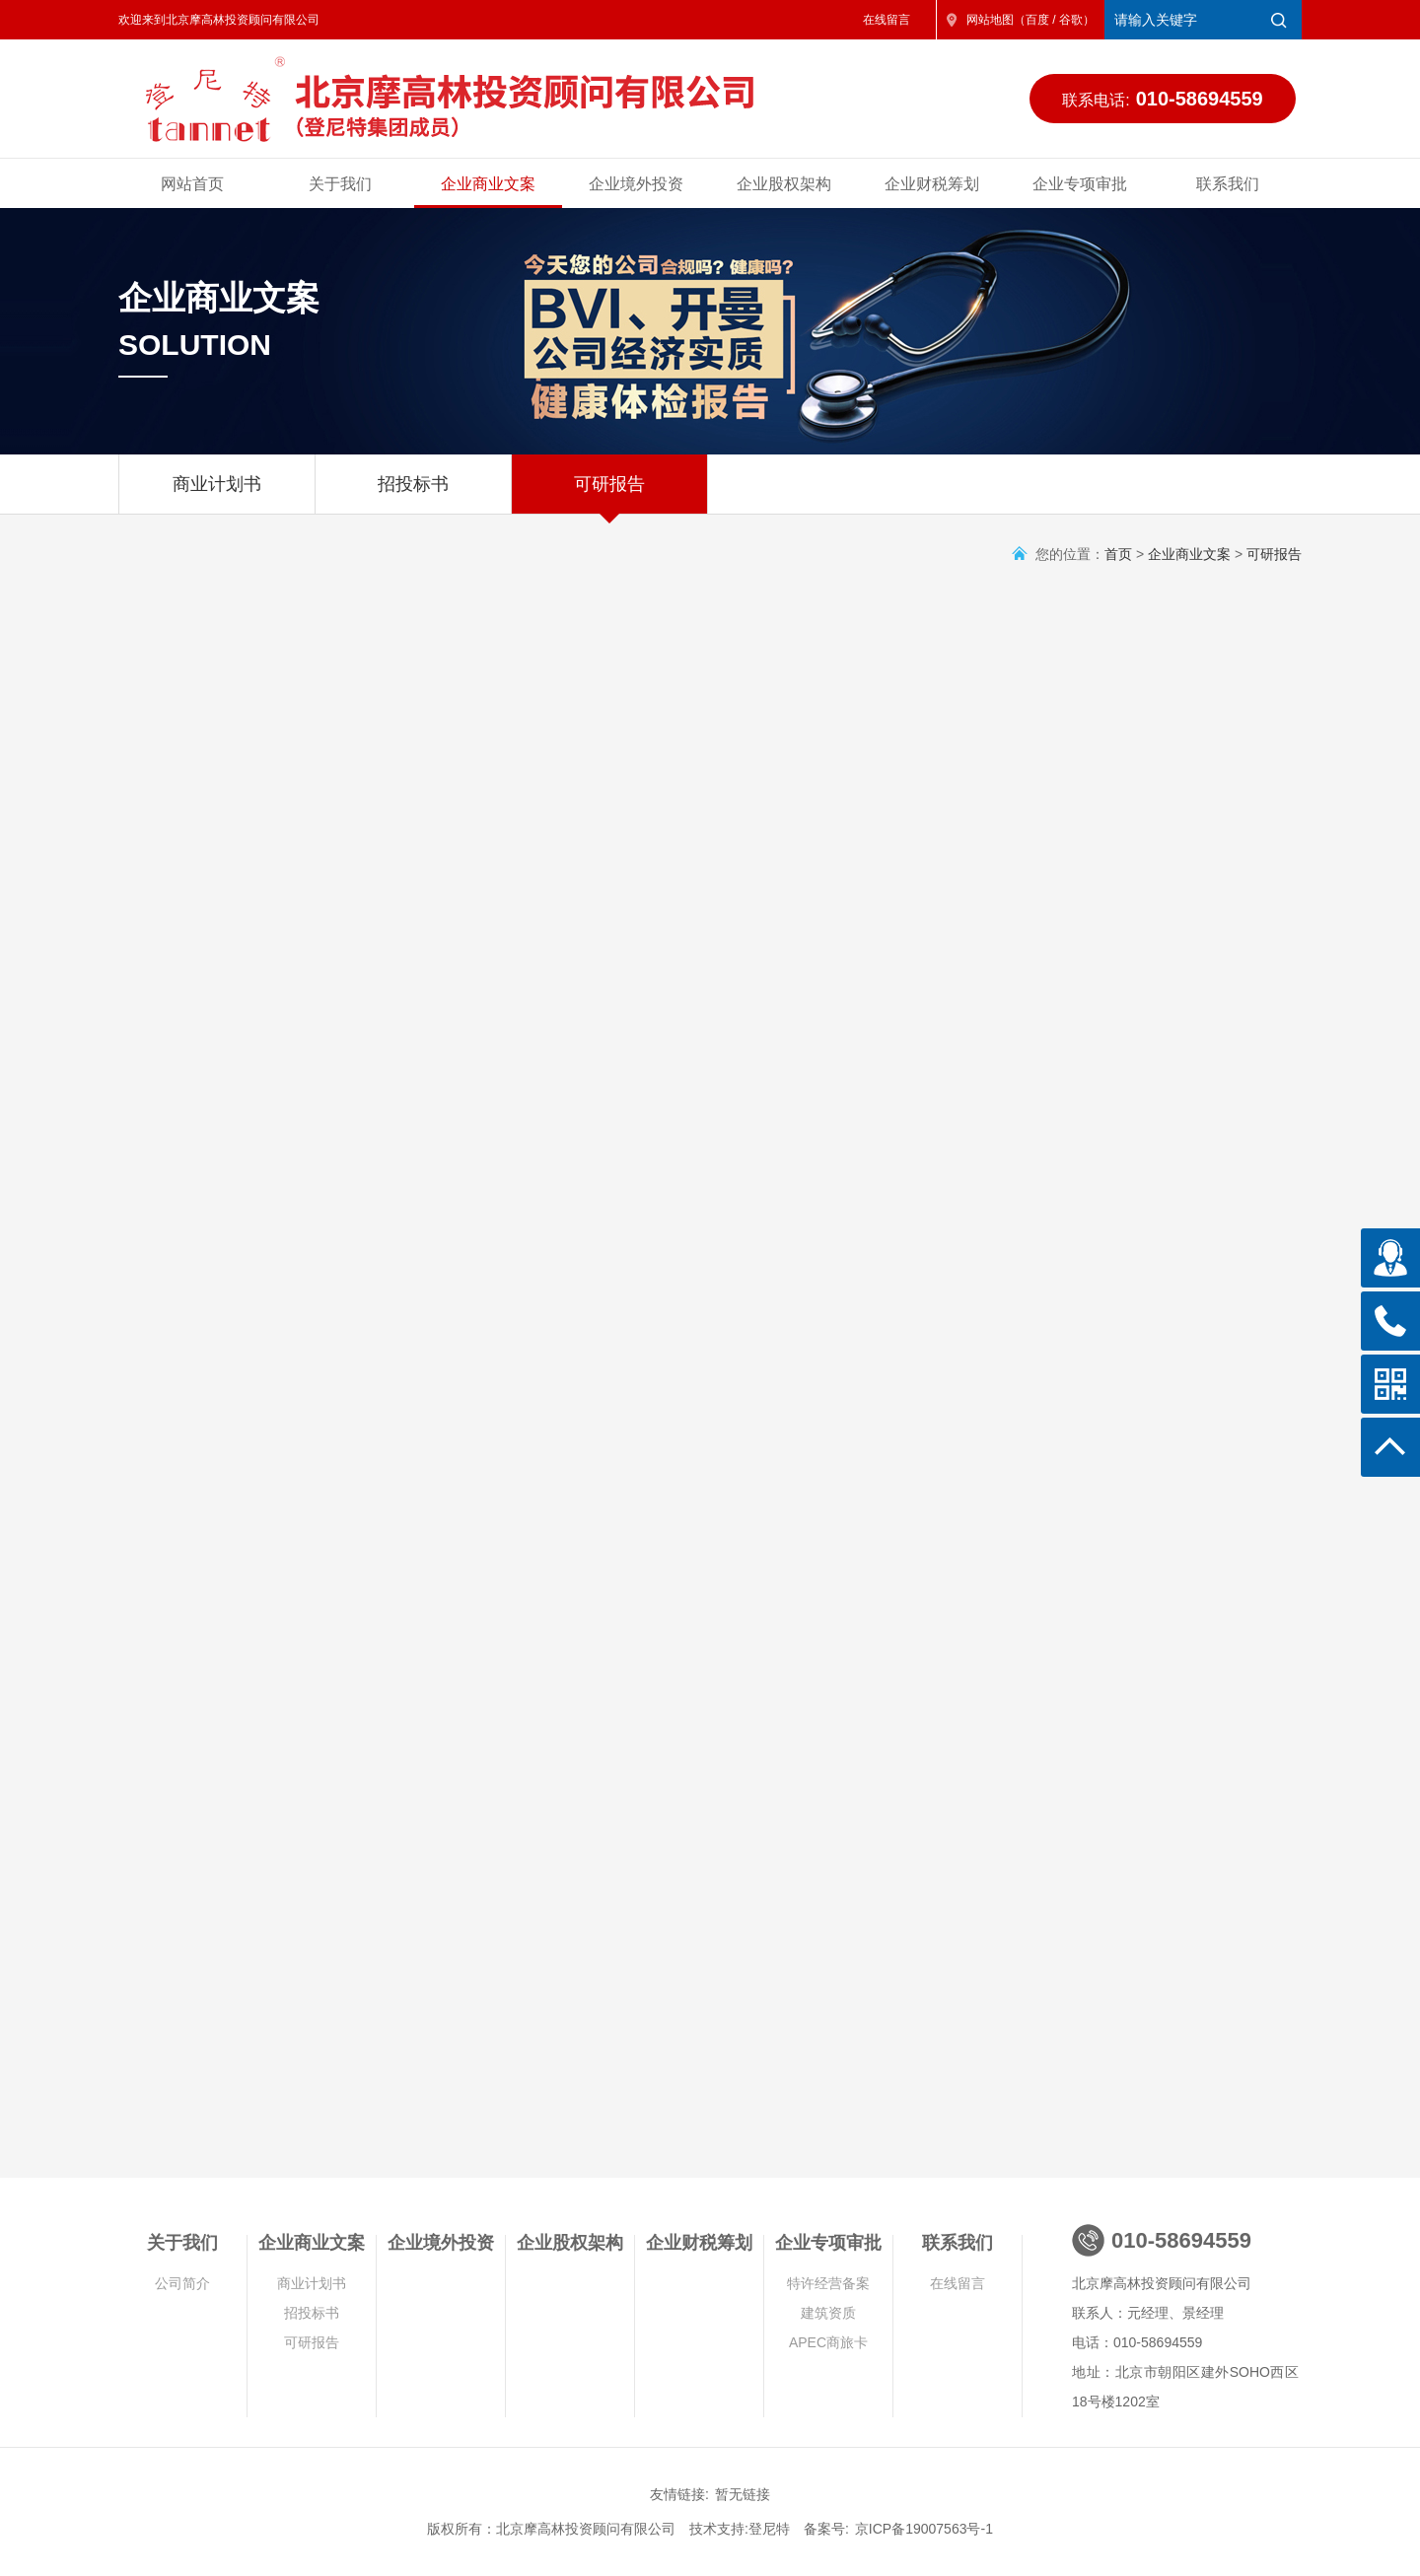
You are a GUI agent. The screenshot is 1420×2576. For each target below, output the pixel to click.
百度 (1037, 20)
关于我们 (340, 183)
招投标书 (413, 494)
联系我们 (1227, 183)
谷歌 (1071, 20)
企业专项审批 (1079, 183)
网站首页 (192, 183)
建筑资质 (828, 2313)
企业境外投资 (636, 183)
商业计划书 (217, 494)
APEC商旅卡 (828, 2342)
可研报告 (609, 494)
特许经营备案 (828, 2283)
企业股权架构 (784, 183)
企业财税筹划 (932, 183)
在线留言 (886, 20)
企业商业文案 (488, 183)
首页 (1118, 554)
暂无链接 (742, 2494)
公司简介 (182, 2283)
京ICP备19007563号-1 (924, 2529)
